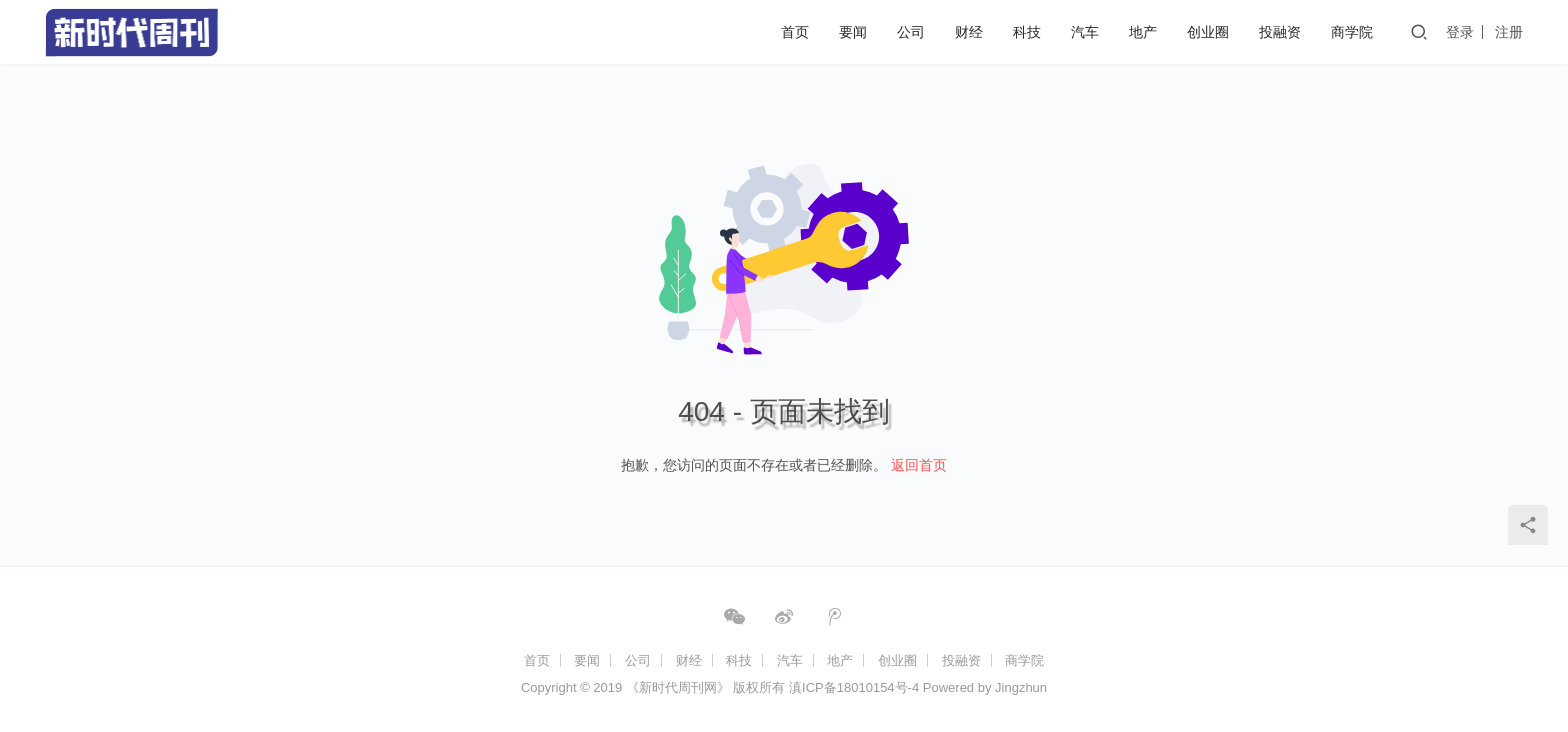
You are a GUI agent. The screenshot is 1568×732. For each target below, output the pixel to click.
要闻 (853, 32)
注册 (1509, 32)
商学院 (1352, 32)
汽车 (1085, 32)
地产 (1143, 32)
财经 (969, 32)
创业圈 (1208, 32)
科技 (1027, 32)
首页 (795, 32)
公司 (911, 32)
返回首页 (919, 465)
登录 (1460, 32)
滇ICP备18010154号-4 (854, 687)
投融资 (1280, 32)
